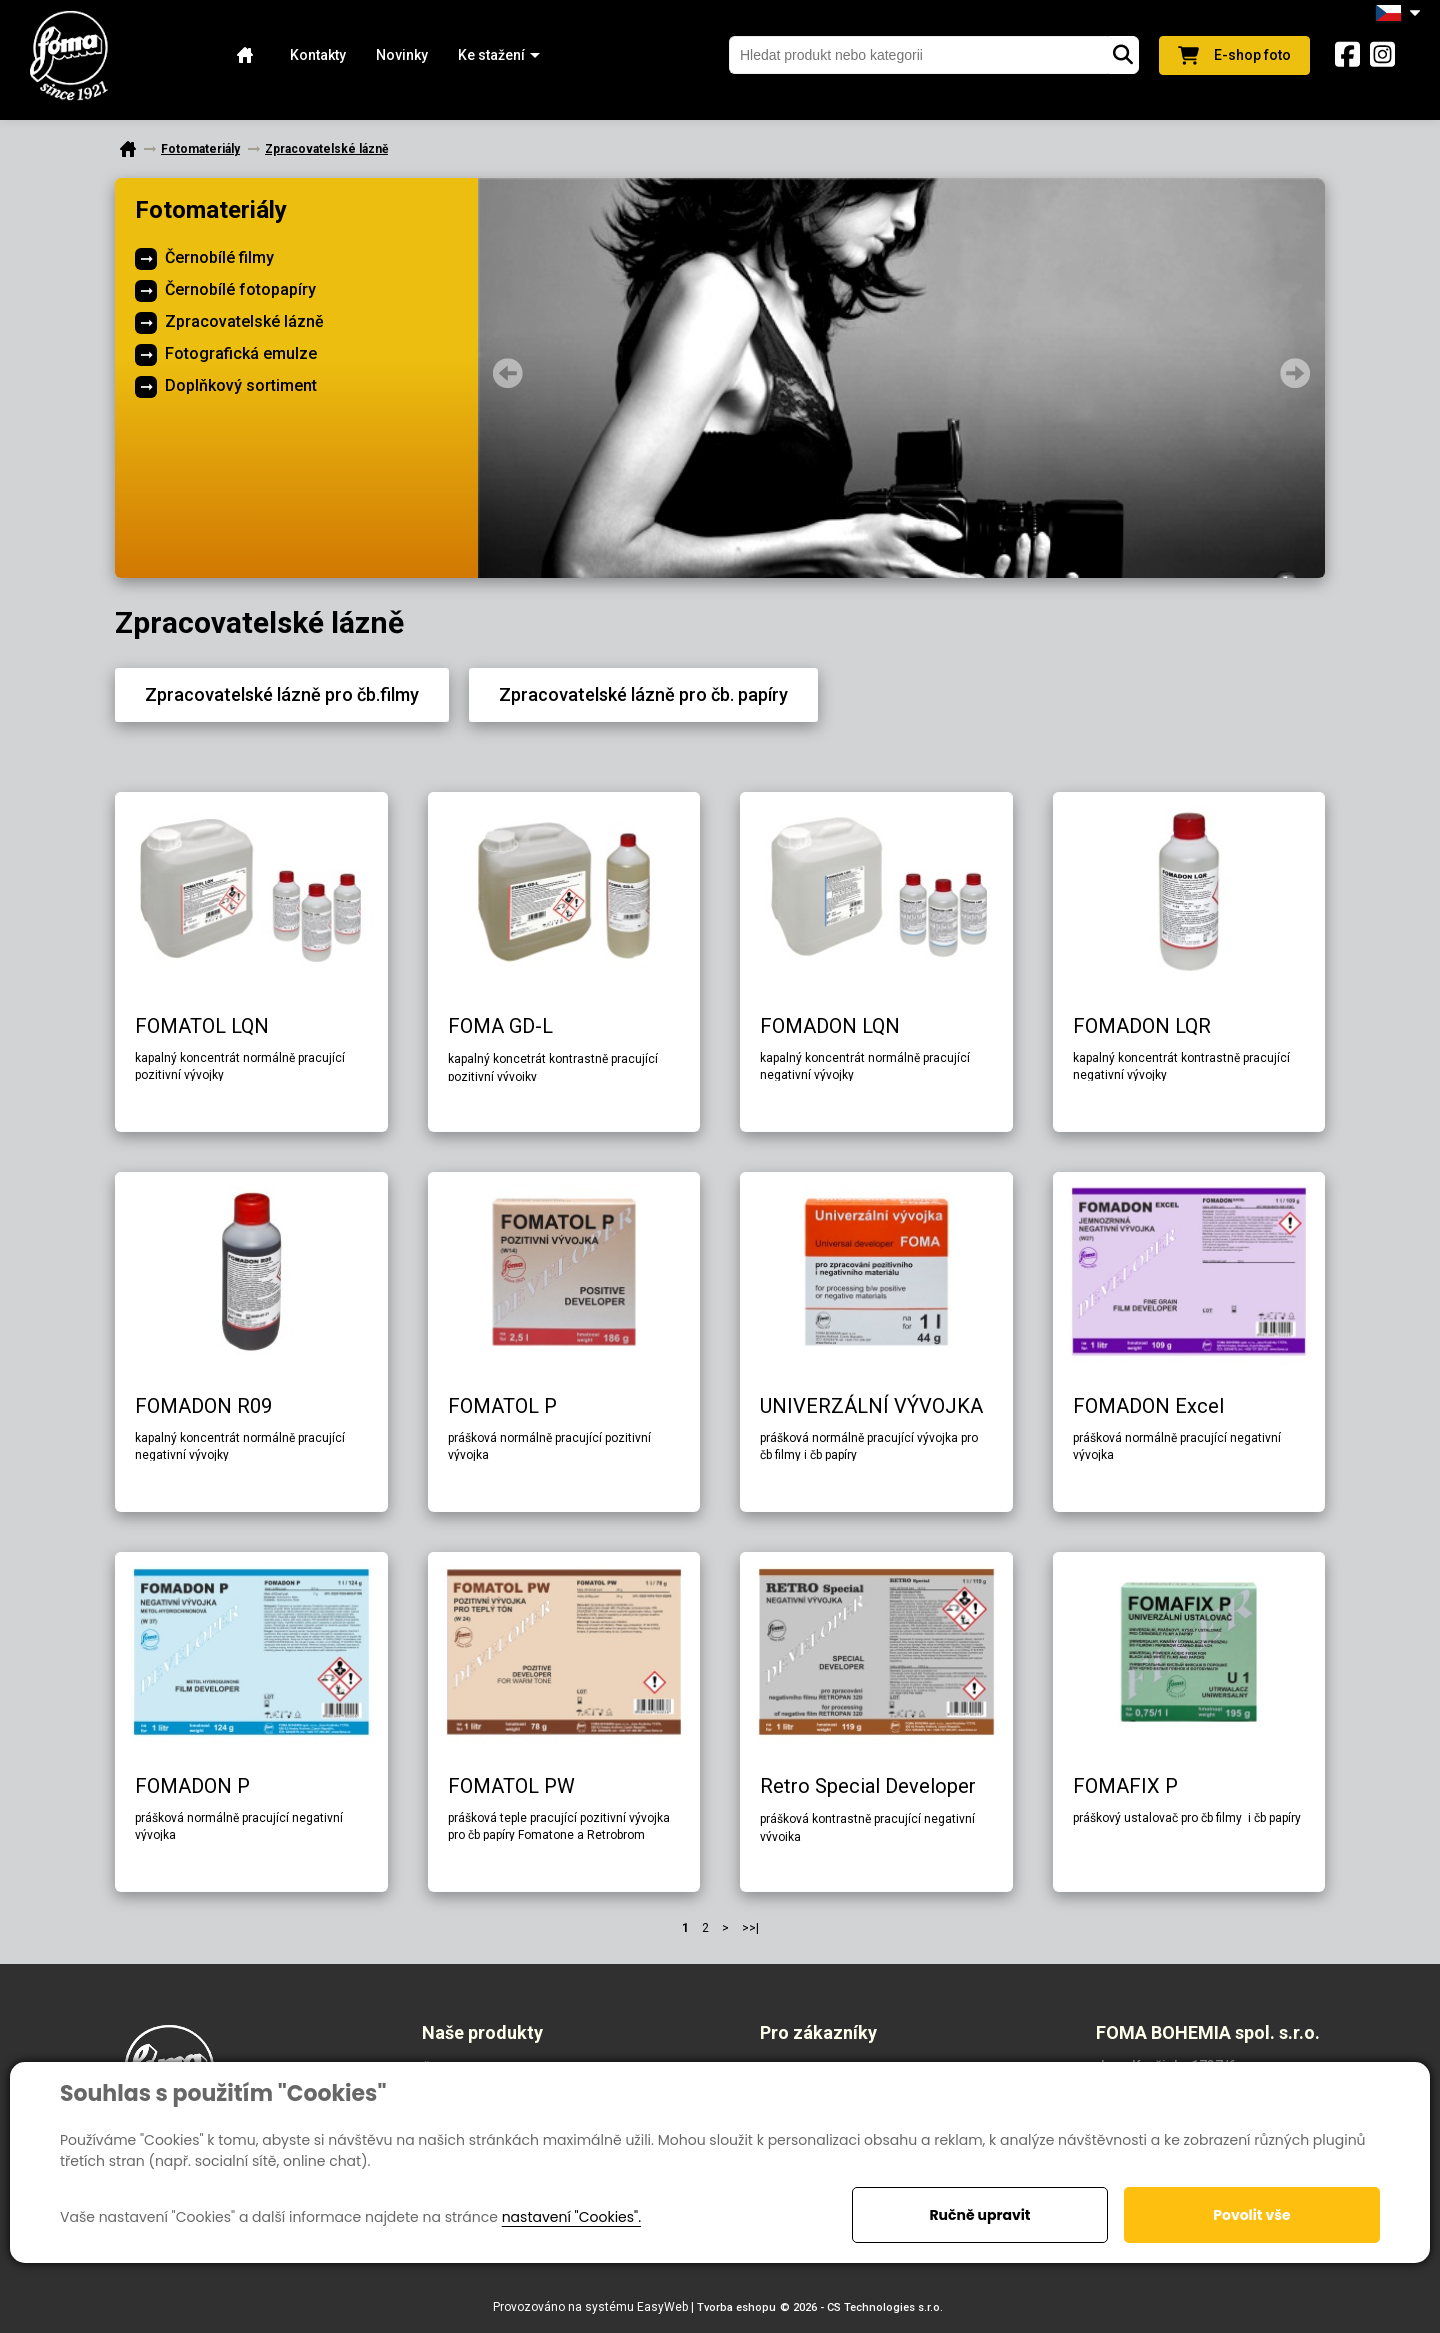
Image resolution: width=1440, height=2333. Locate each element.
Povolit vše (1251, 2215)
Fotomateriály (211, 210)
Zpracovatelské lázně (244, 321)
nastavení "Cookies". (571, 2217)
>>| (750, 1928)
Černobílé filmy (219, 257)
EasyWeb (662, 2307)
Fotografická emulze (241, 353)
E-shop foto (1234, 55)
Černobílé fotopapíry (240, 289)
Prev (508, 373)
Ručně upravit (979, 2215)
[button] (491, 55)
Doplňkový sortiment (241, 385)
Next (1295, 373)
